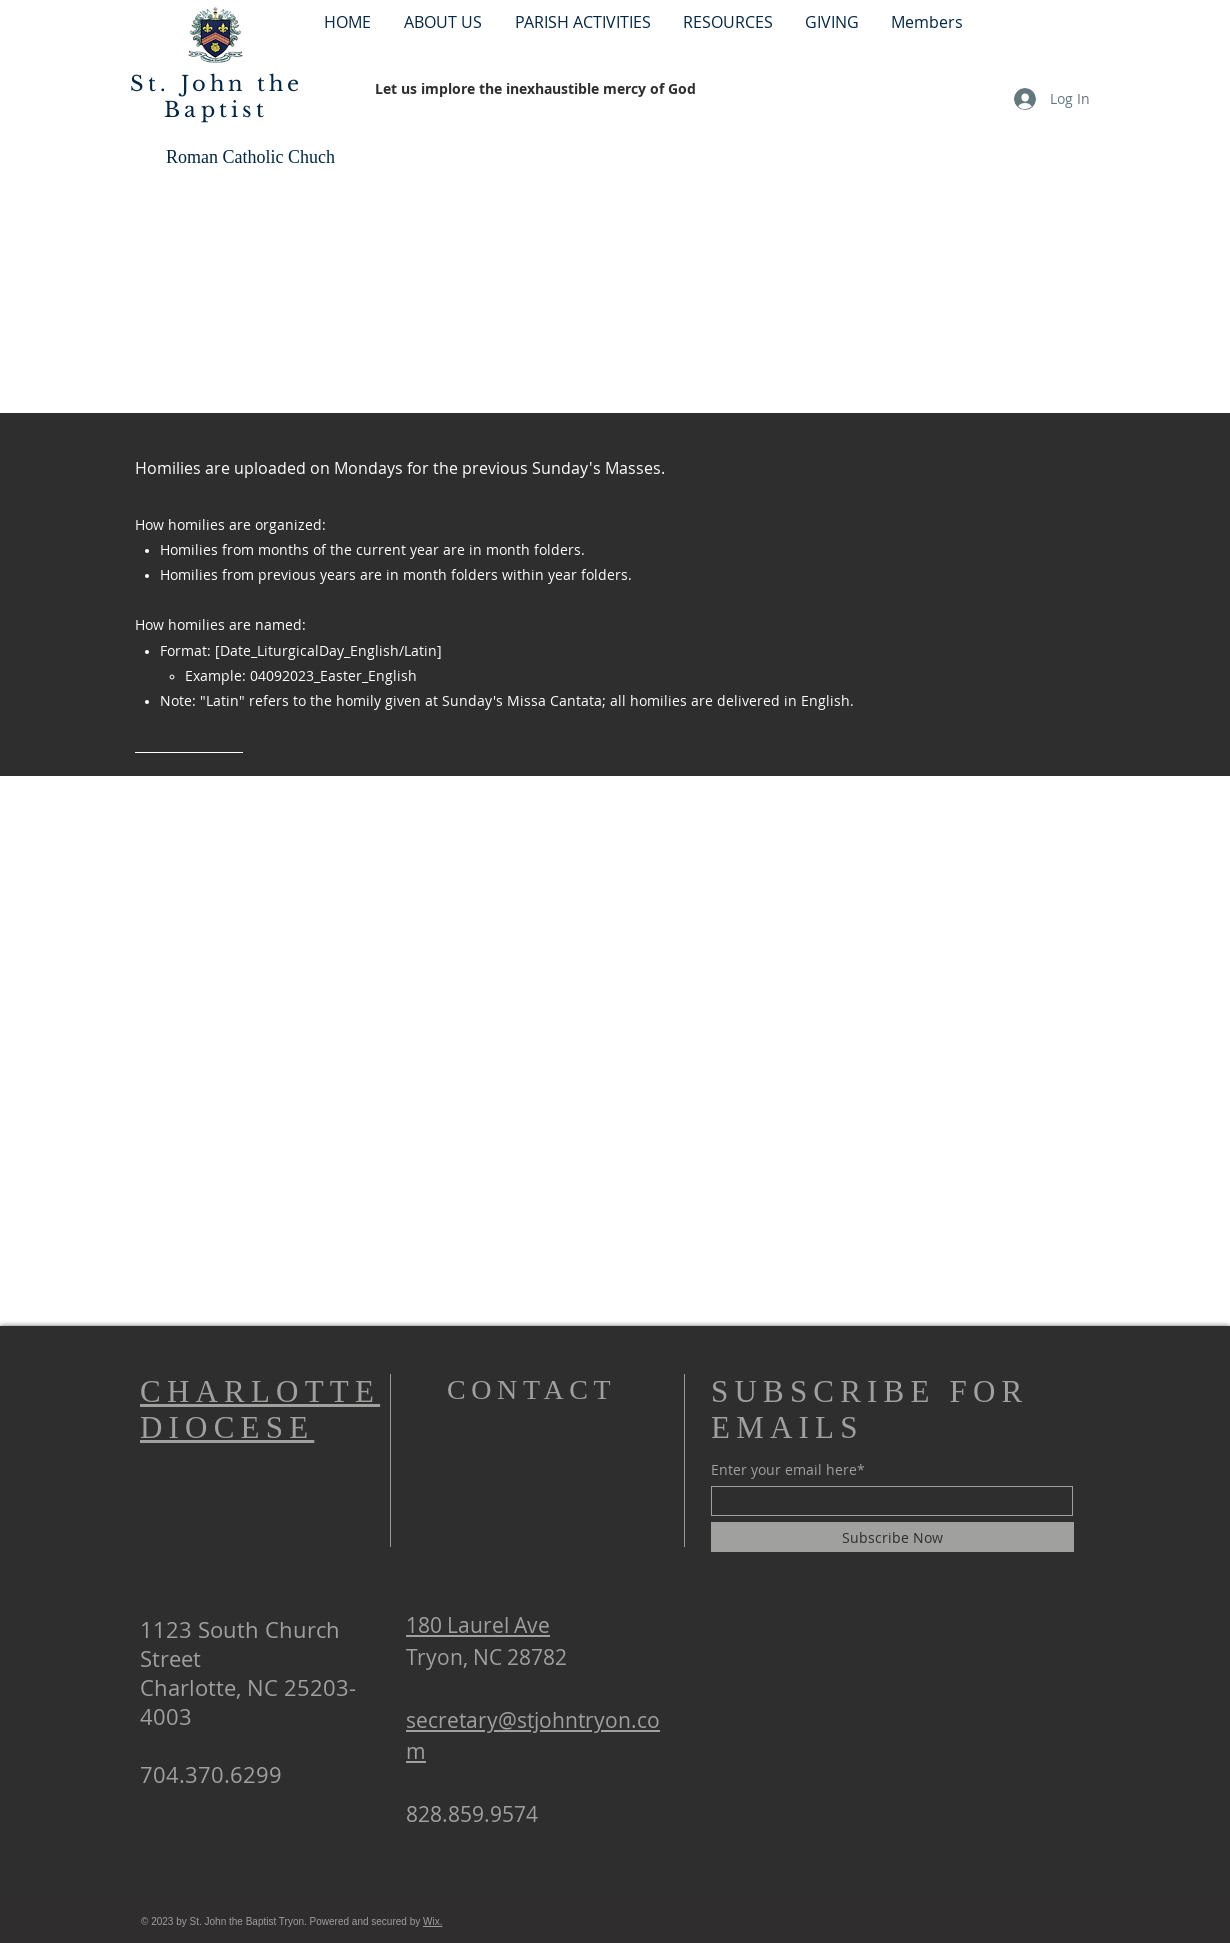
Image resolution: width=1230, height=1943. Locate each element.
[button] (582, 21)
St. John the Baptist (216, 97)
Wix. (432, 1921)
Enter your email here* (788, 1470)
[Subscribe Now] (892, 1537)
